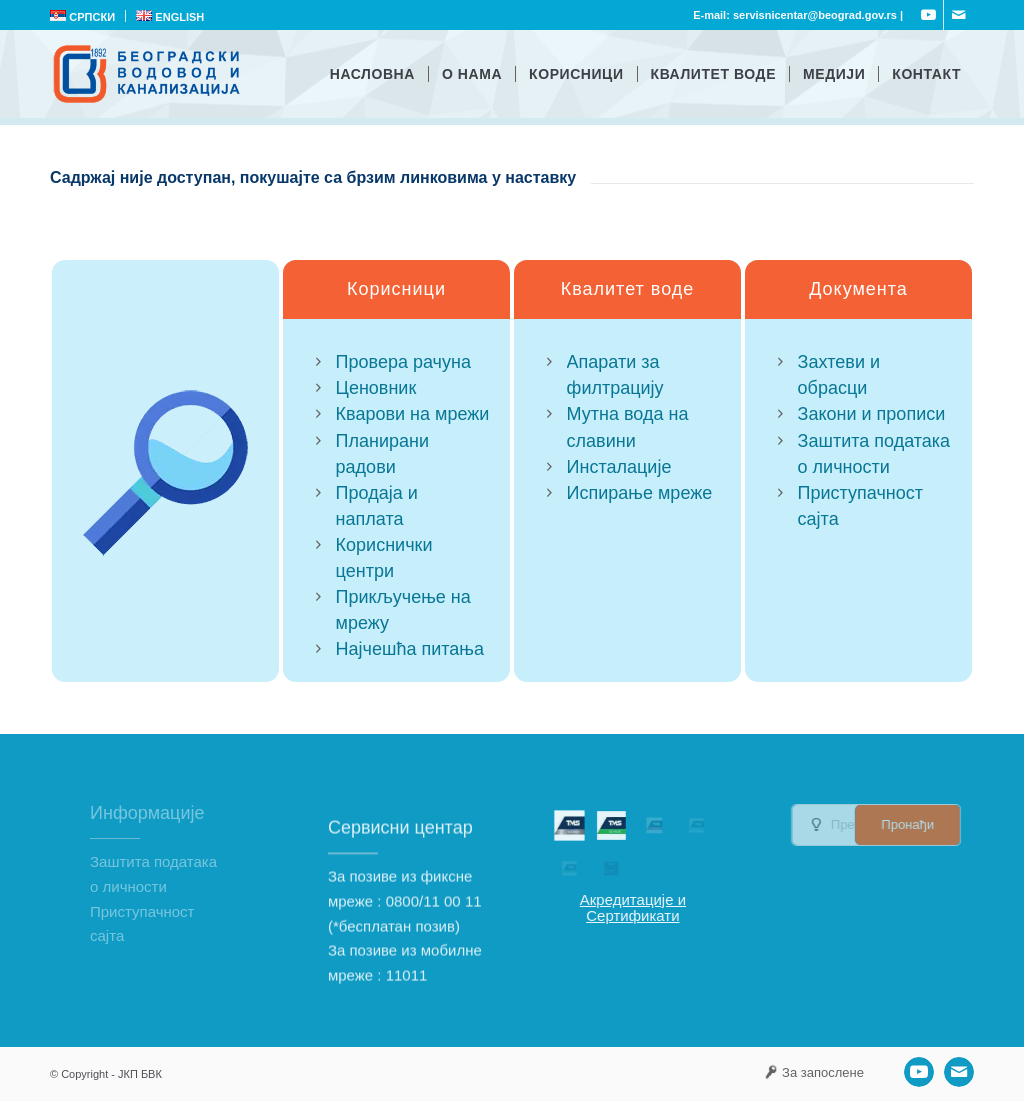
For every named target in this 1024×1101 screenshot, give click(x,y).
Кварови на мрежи (413, 415)
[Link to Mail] (959, 15)
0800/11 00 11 (434, 946)
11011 (407, 1021)
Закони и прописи (872, 417)
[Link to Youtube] (928, 15)
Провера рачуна (403, 362)
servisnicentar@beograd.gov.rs (815, 15)
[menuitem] (88, 16)
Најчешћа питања (410, 649)
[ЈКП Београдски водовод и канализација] (149, 74)
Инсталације (619, 467)
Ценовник (376, 388)
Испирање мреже (640, 493)
